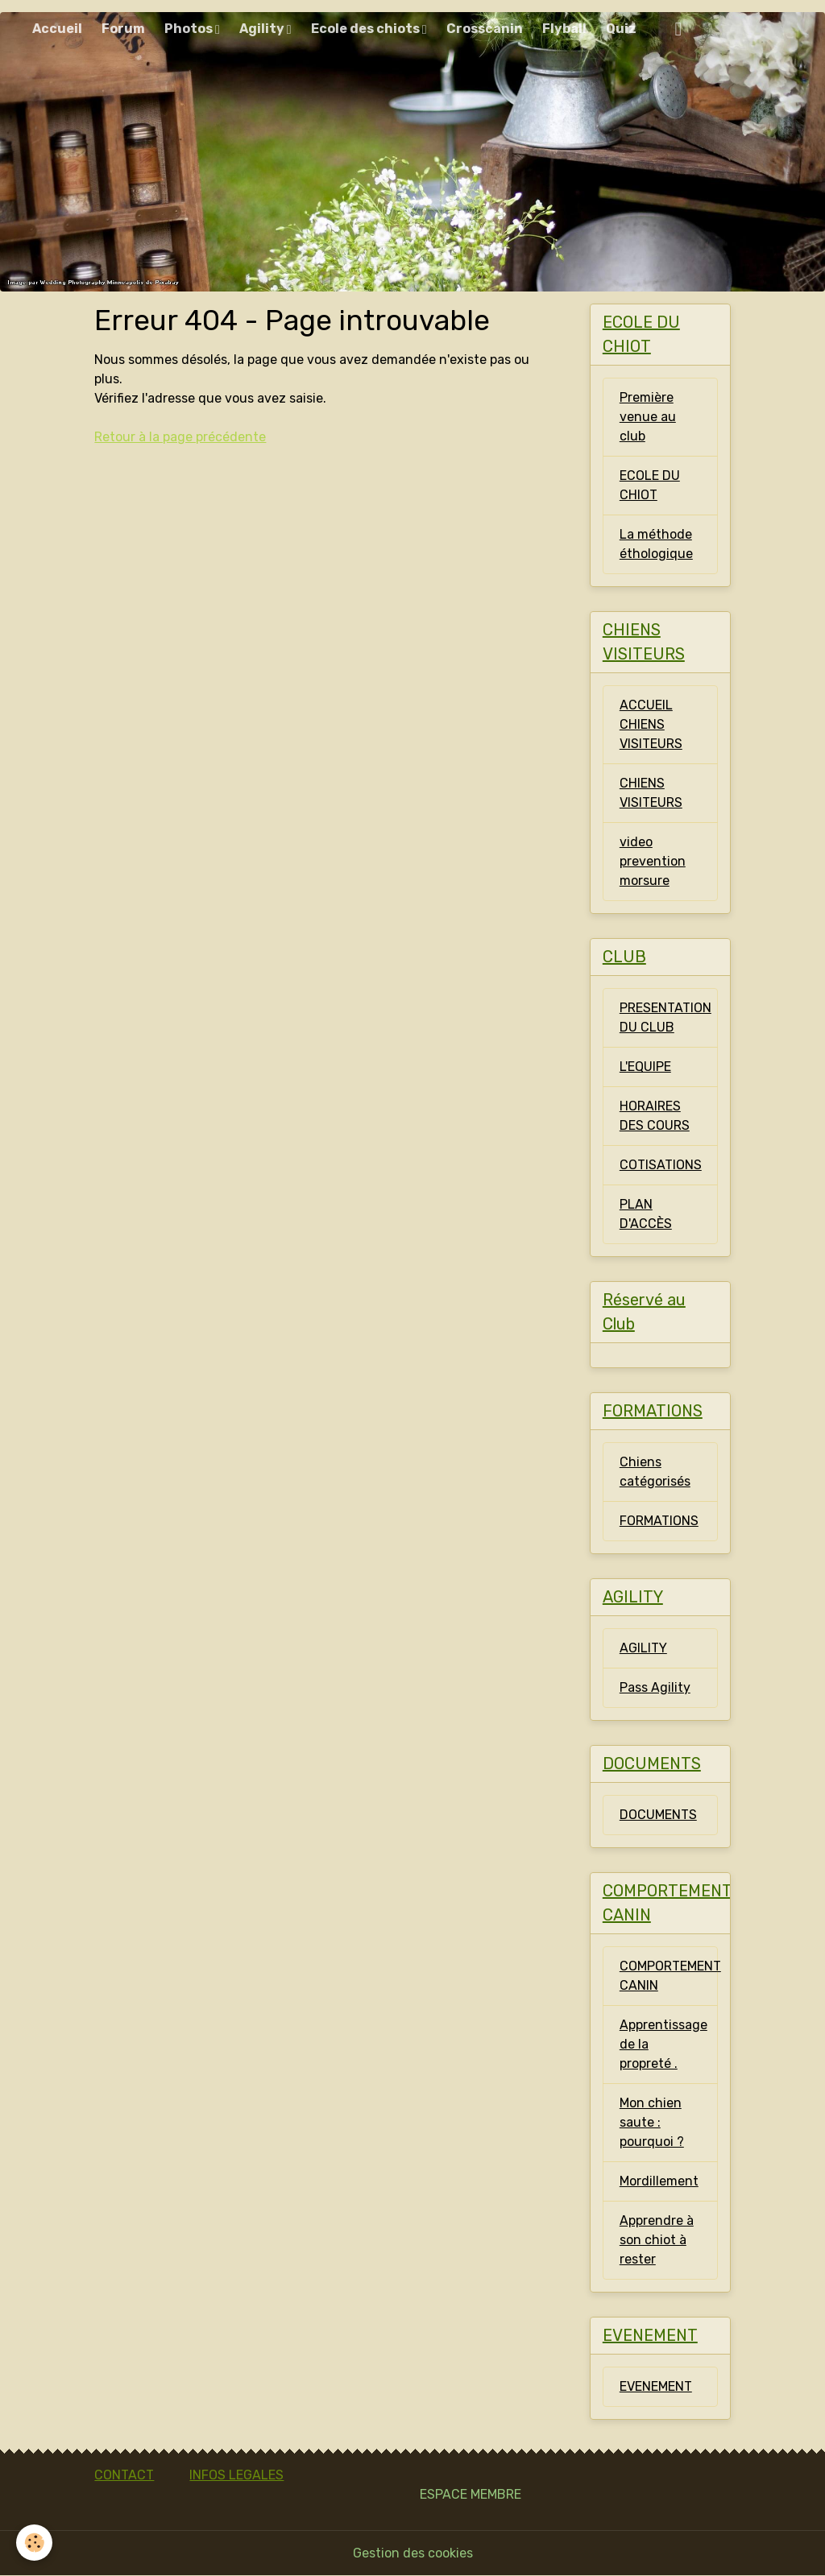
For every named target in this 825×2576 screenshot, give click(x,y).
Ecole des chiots (366, 28)
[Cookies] (34, 2542)
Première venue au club (648, 417)
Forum (123, 28)
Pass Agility (655, 1687)
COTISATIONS (661, 1164)
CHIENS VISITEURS (651, 792)
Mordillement (659, 2181)
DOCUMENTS (658, 1814)
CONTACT (124, 2475)
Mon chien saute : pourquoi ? (652, 2122)
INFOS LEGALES (236, 2475)
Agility (263, 28)
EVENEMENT (656, 2386)
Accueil (57, 28)
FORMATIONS (659, 1520)
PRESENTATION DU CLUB (665, 1017)
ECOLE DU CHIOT (650, 485)
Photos (189, 28)
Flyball (564, 28)
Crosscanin (484, 28)
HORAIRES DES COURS (655, 1115)
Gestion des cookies (413, 2553)
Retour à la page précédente (180, 436)
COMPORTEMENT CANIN (669, 1975)
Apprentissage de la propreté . (663, 2044)
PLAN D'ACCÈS (646, 1214)
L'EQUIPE (645, 1066)
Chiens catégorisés (655, 1471)
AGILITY (643, 1648)
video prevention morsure (653, 861)
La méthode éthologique (656, 544)
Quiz (621, 28)
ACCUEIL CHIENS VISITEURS (651, 724)
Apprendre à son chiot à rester (657, 2240)
